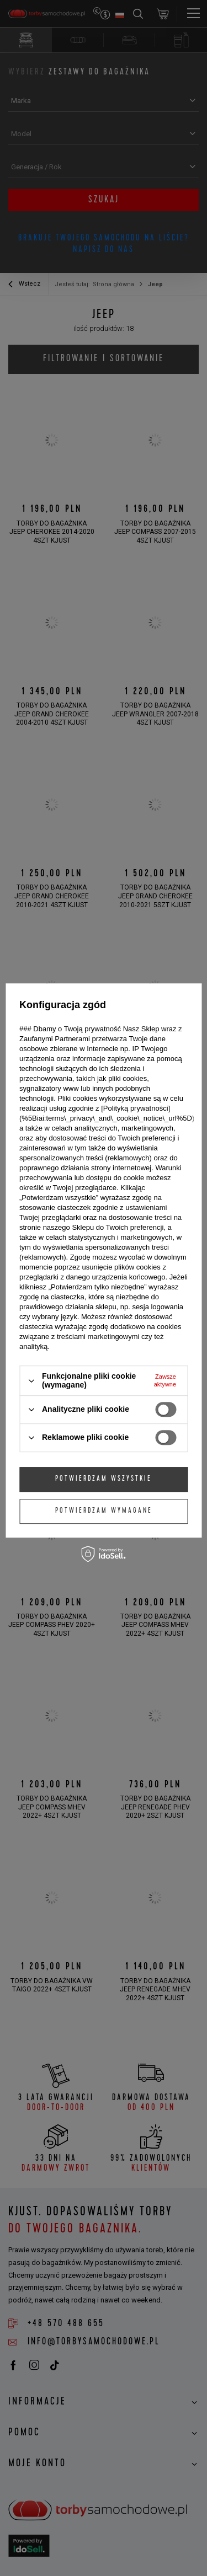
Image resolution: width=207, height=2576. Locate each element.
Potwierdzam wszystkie (103, 1479)
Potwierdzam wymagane (103, 1511)
